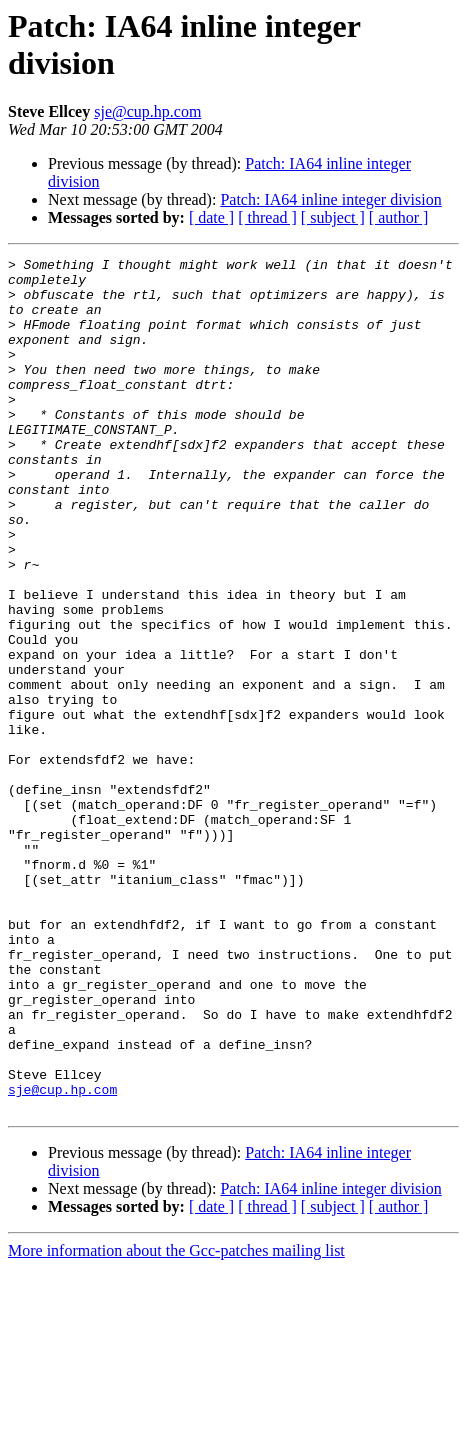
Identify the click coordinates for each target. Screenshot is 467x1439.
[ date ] (211, 217)
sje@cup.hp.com (147, 111)
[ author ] (399, 217)
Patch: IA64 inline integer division (330, 199)
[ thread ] (267, 217)
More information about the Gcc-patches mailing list (176, 1421)
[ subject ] (333, 217)
